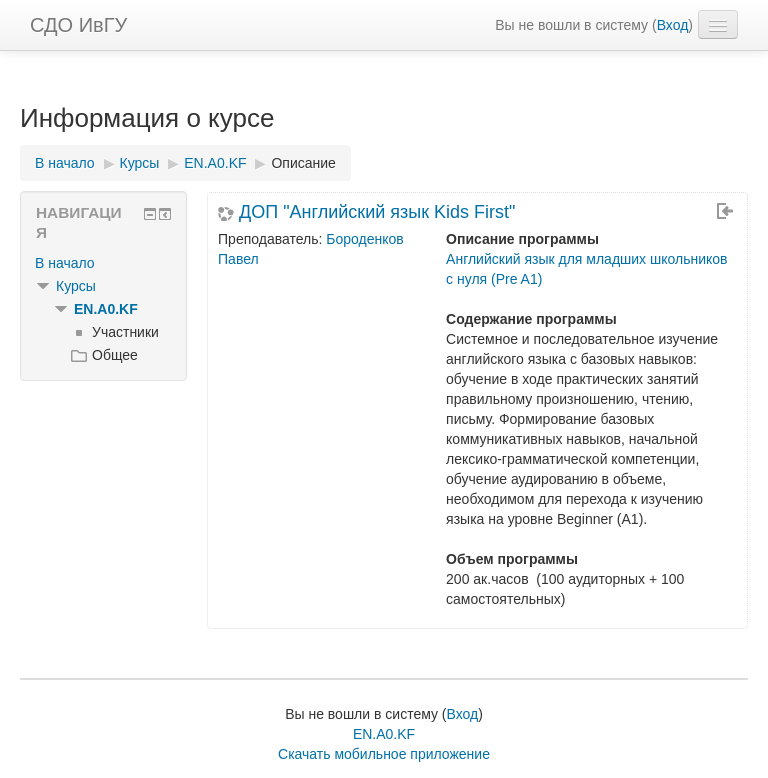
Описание (303, 163)
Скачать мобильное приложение (384, 754)
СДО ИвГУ (78, 25)
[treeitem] (103, 263)
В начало (65, 263)
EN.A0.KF (106, 309)
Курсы (76, 286)
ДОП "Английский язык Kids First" (377, 212)
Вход (673, 25)
